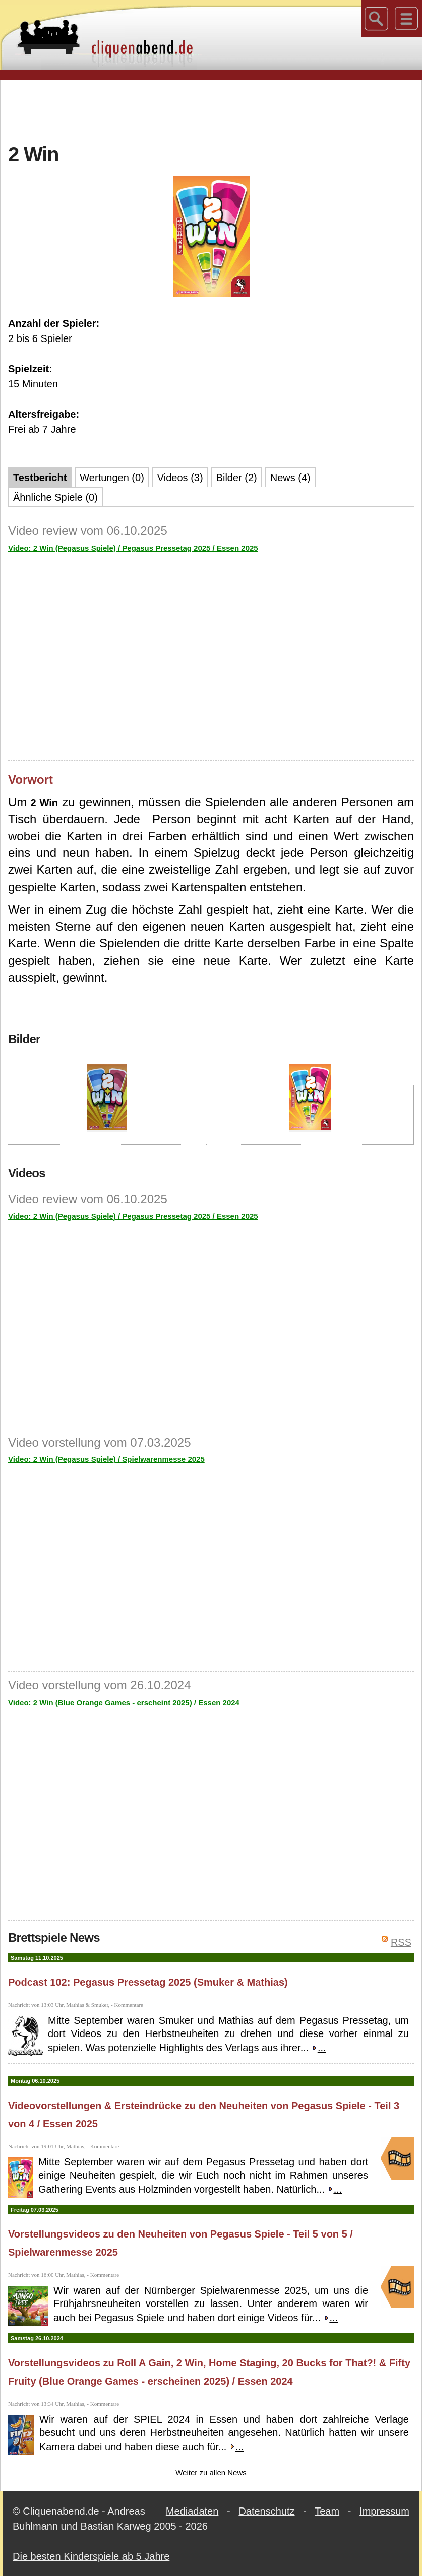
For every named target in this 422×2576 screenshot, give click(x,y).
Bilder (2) (236, 477)
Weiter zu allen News (211, 2472)
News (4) (290, 477)
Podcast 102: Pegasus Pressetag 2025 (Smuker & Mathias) (148, 1982)
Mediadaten (192, 2511)
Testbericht (40, 477)
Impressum (384, 2511)
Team (327, 2511)
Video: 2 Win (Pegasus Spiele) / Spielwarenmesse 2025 (106, 1459)
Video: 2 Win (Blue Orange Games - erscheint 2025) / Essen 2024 (123, 1702)
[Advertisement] (211, 110)
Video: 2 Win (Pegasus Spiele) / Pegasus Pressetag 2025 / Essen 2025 (133, 548)
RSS (401, 1942)
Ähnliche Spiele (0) (55, 497)
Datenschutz (266, 2511)
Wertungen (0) (112, 477)
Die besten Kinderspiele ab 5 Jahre (91, 2556)
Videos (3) (180, 477)
